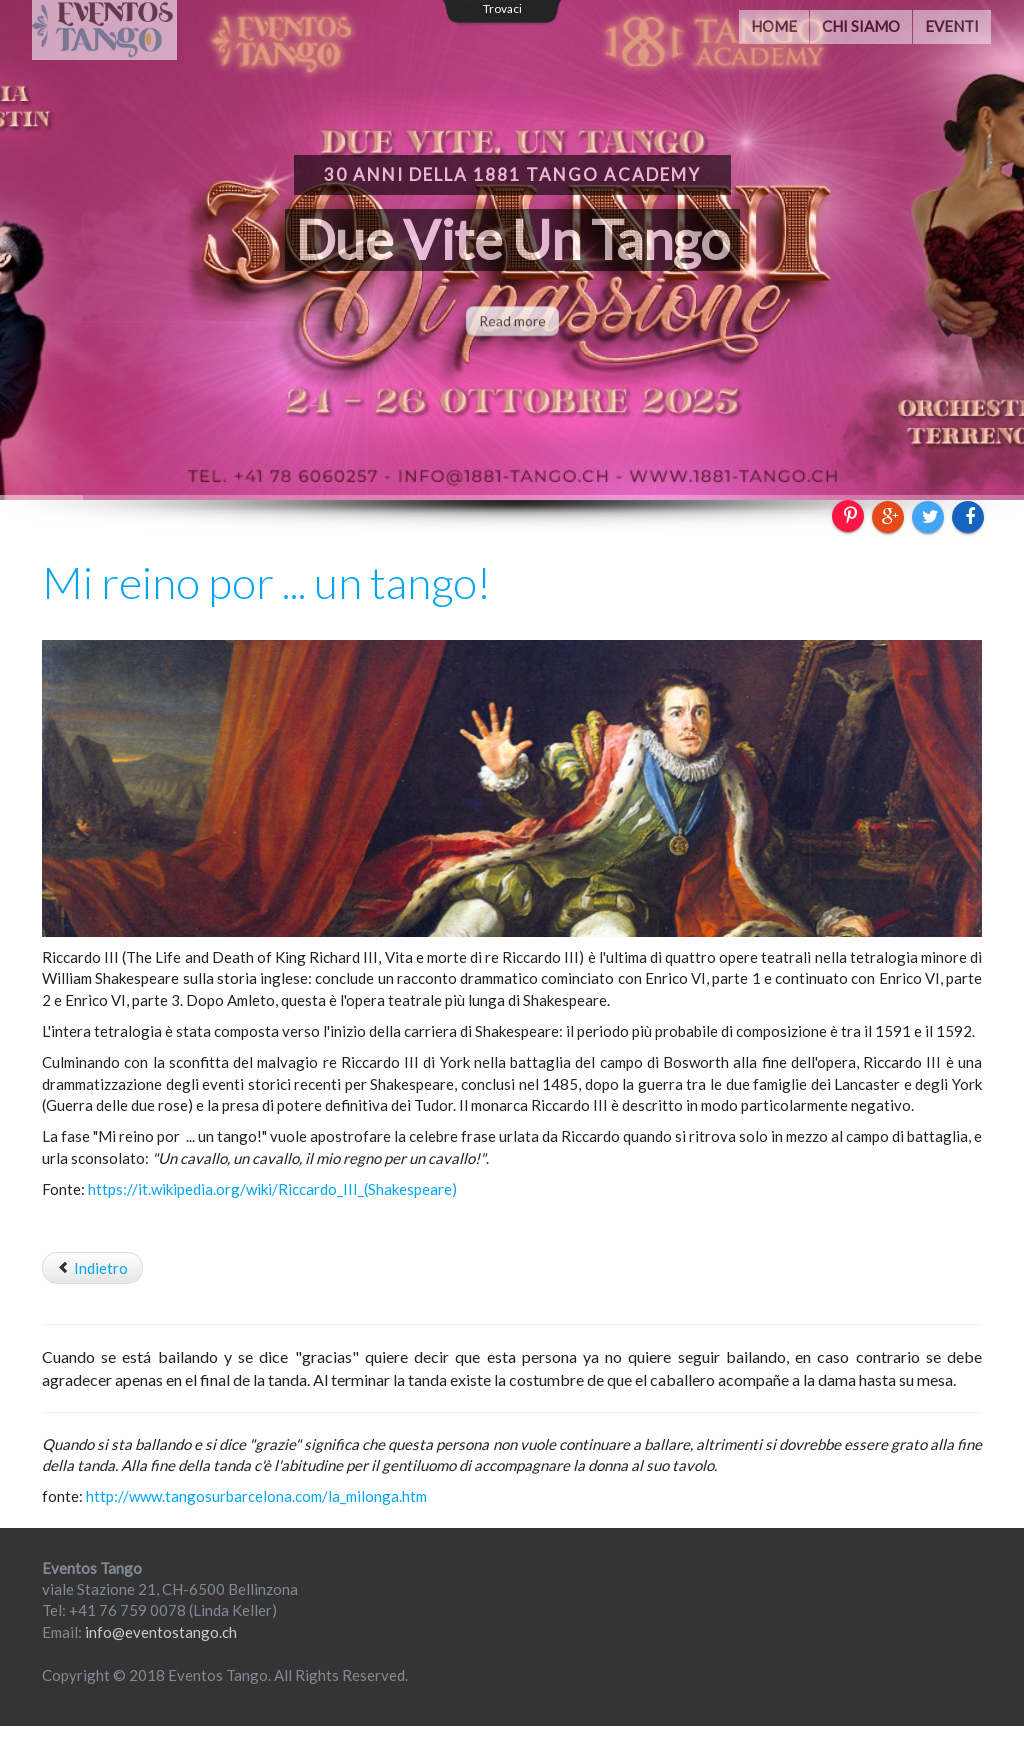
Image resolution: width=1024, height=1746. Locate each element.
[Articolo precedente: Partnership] (92, 1268)
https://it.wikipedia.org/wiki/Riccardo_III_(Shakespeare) (272, 1189)
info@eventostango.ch (161, 1632)
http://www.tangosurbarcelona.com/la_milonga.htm (256, 1496)
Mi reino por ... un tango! (266, 582)
